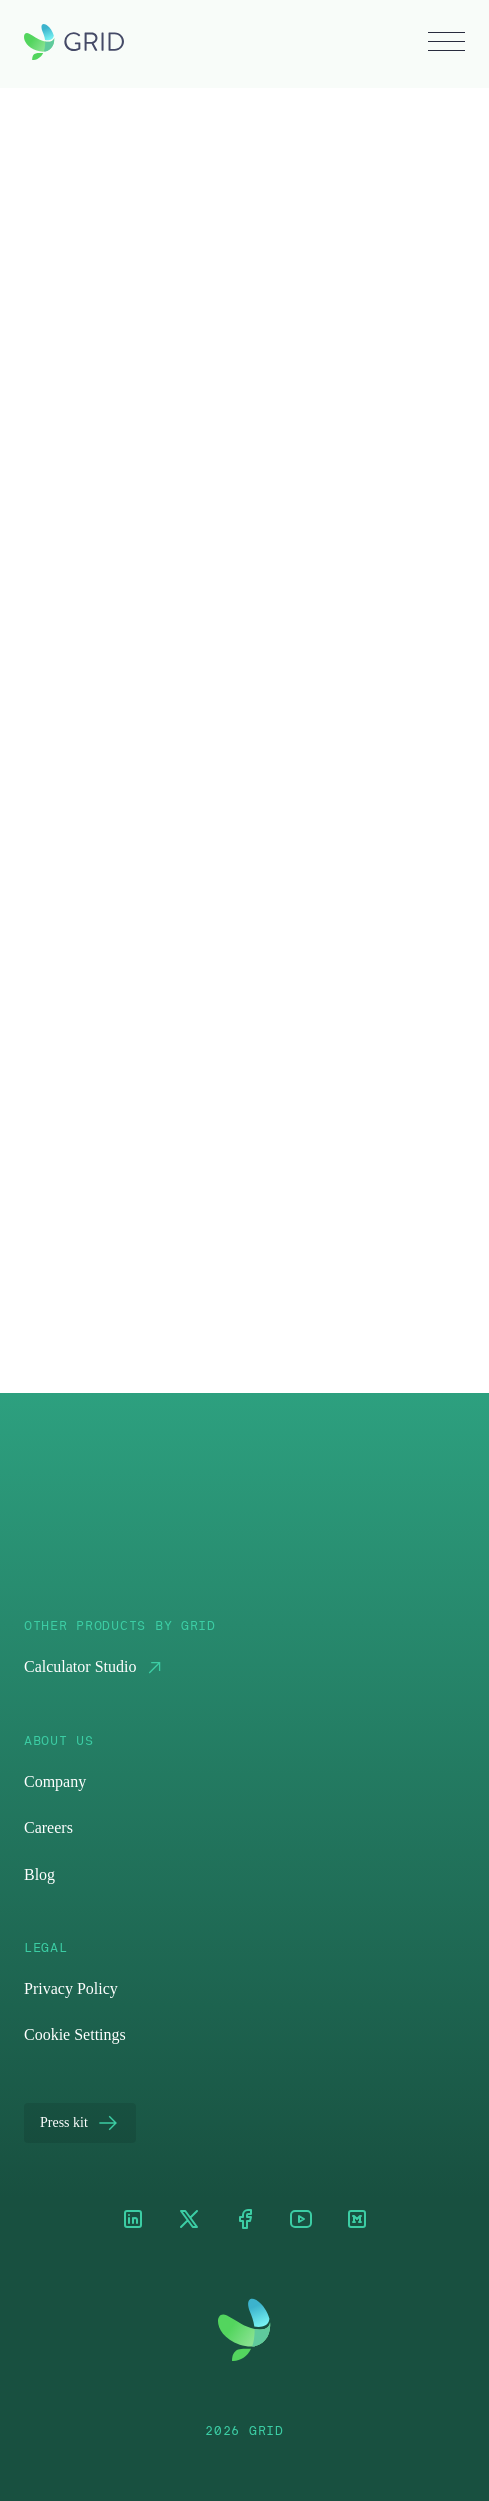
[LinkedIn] (133, 2220)
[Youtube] (301, 2220)
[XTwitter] (189, 2220)
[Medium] (357, 2220)
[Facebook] (245, 2220)
